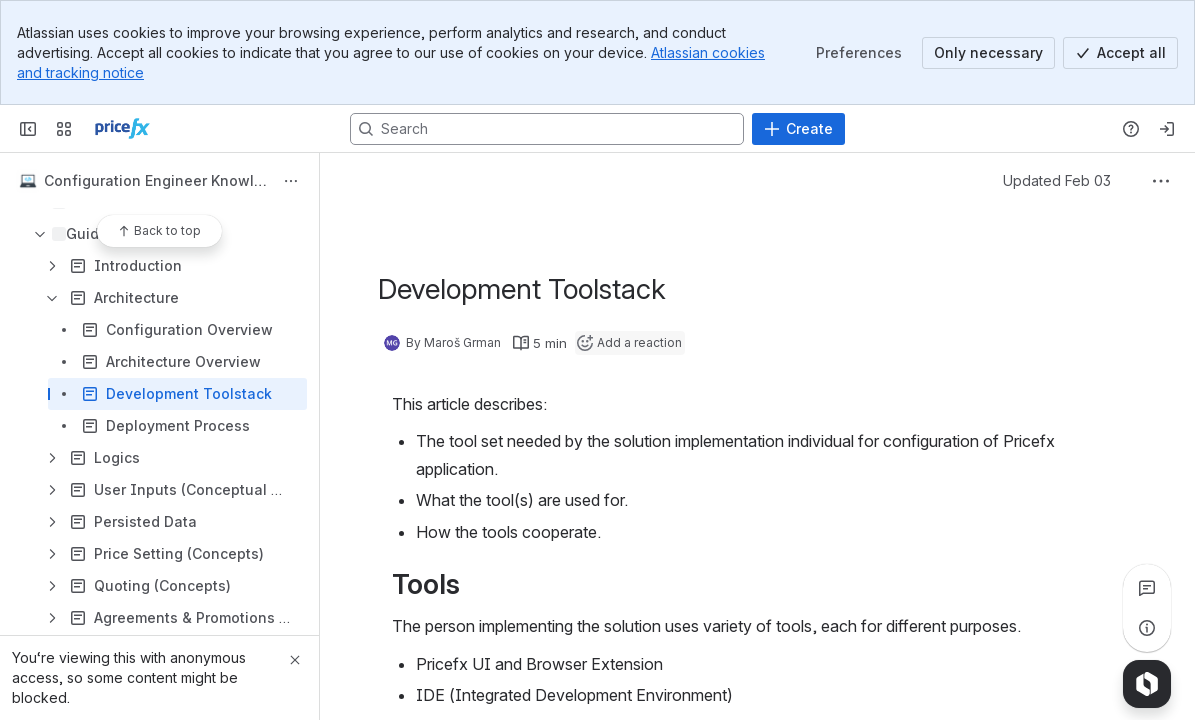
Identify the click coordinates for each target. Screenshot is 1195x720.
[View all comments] (1147, 588)
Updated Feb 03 (1057, 180)
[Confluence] (122, 129)
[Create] (798, 129)
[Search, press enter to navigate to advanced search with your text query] (547, 129)
